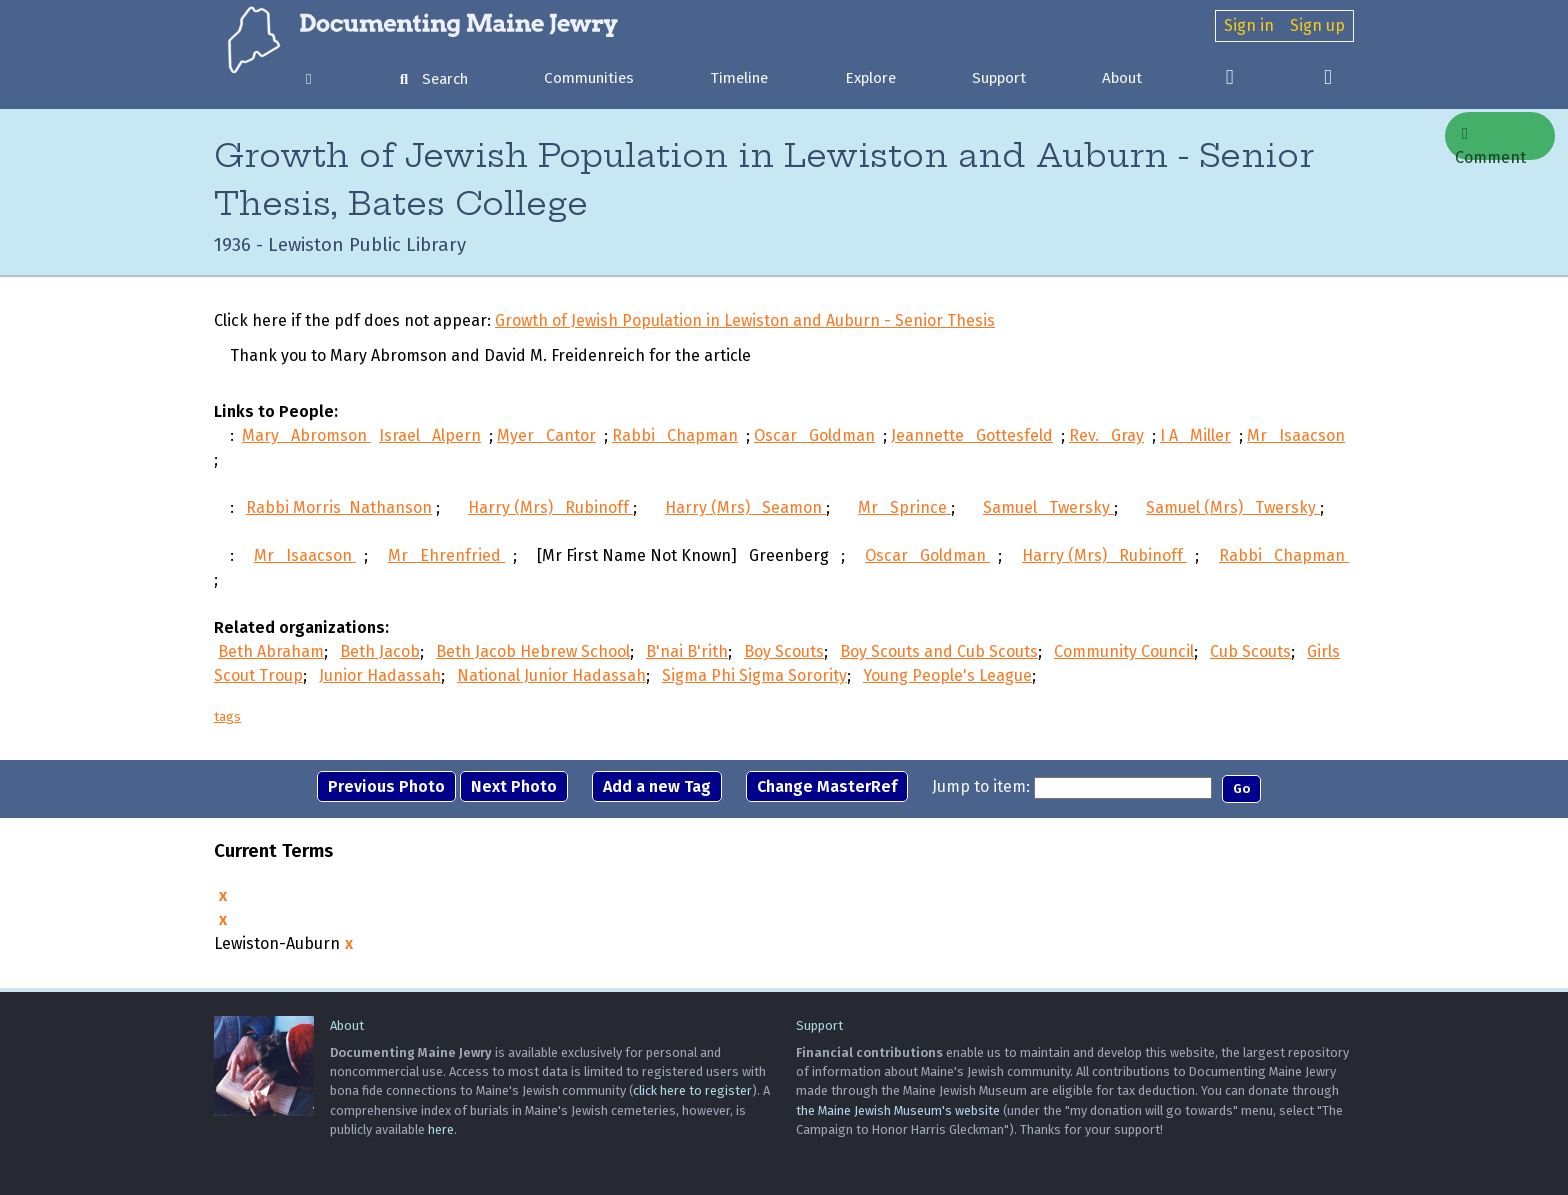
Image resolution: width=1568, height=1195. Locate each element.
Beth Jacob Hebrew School (533, 651)
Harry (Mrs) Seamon (745, 507)
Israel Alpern (430, 435)
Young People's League (947, 675)
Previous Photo (386, 786)
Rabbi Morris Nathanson (339, 507)
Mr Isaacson (1296, 435)
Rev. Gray (1106, 435)
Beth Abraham (271, 651)
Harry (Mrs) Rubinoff (550, 507)
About (1122, 78)
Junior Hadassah (380, 675)
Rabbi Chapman (675, 435)
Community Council (1124, 651)
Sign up (1317, 25)
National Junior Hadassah (551, 675)
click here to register (692, 1090)
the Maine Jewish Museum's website (898, 1110)
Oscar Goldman (814, 435)
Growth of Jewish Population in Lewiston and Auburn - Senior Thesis (745, 320)
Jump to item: (981, 786)
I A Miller (1195, 435)
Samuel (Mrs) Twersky (1233, 507)
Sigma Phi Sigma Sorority (754, 675)
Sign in (1249, 25)
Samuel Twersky (1048, 507)
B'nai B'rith (687, 651)
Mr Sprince (904, 507)
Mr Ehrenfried (446, 555)
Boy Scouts (784, 651)
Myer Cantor (546, 435)
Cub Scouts (1250, 651)
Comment (1490, 143)
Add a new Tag (657, 786)
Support (999, 78)
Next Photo (514, 786)
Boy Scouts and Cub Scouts (939, 651)
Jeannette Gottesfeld (972, 435)
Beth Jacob (380, 651)
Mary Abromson (306, 435)
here (441, 1129)
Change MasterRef (827, 786)
